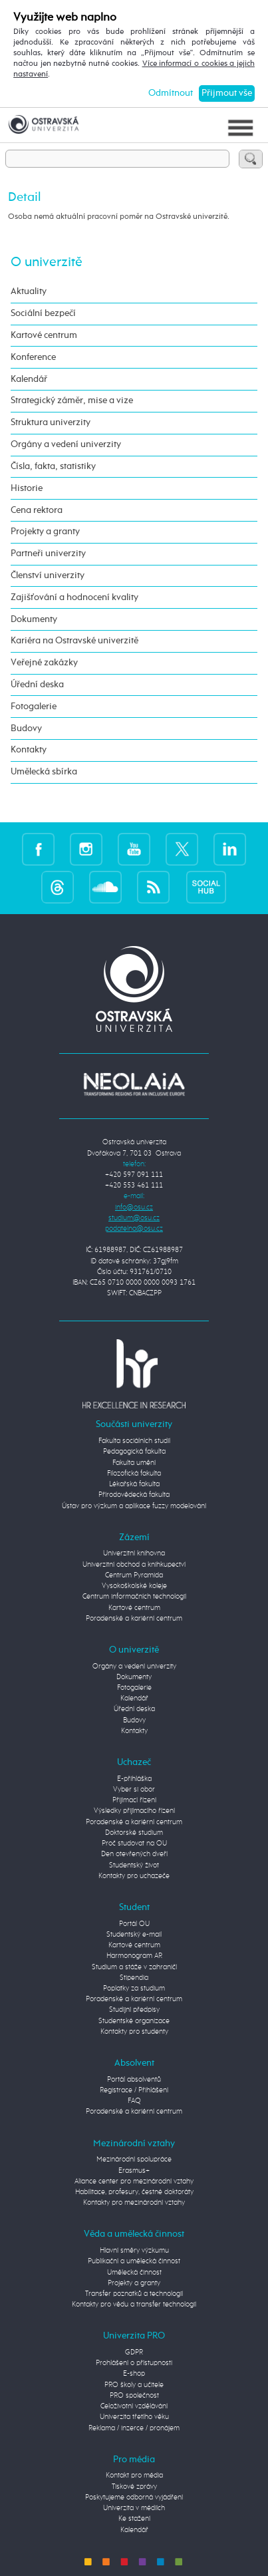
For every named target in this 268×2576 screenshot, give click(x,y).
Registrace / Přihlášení (134, 2090)
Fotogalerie (34, 706)
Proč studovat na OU (134, 1843)
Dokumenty (34, 619)
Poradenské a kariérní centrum (134, 1618)
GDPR (134, 2352)
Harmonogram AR (134, 1956)
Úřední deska (37, 684)
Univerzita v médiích (134, 2508)
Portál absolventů (134, 2079)
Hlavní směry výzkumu (134, 2250)
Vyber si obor (134, 1789)
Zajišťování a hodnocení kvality (74, 597)
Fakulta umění (134, 1463)
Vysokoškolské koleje (134, 1586)
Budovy (26, 728)
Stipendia (134, 1978)
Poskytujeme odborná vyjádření (134, 2497)
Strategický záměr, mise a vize (72, 400)
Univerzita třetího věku (134, 2417)
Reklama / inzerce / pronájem (134, 2428)
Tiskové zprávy (134, 2487)
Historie (27, 488)
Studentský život (134, 1865)
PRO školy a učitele (134, 2385)
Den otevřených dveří (134, 1854)
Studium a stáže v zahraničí (134, 1967)
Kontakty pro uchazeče (134, 1876)
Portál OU (134, 1924)
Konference (33, 357)
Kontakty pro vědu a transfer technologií (134, 2304)
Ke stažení (134, 2518)
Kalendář (29, 379)
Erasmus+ (134, 2171)
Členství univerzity (47, 575)
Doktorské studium (134, 1833)
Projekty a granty (45, 531)
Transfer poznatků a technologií (134, 2294)
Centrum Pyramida (134, 1575)
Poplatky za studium (134, 1988)
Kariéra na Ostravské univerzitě (74, 640)
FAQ (134, 2101)
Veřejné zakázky (44, 662)
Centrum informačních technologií (134, 1596)
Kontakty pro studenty (134, 2031)
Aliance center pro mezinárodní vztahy (134, 2181)
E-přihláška (134, 1779)
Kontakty (29, 749)
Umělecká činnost (134, 2272)
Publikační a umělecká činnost (134, 2261)
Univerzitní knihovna (134, 1553)
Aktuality (29, 291)
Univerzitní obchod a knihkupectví (134, 1564)
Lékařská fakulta (134, 1484)
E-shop (134, 2373)
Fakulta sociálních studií (134, 1441)
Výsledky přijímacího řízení (134, 1811)
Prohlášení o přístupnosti (134, 2363)
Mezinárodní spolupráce (134, 2159)
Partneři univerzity (48, 553)
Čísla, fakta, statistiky (53, 466)
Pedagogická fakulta (134, 1451)
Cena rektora (37, 510)
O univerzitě (46, 262)
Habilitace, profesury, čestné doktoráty (134, 2192)
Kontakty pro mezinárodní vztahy (134, 2202)
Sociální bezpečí (43, 313)
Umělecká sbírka (44, 771)
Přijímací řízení (134, 1800)
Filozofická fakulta (134, 1473)
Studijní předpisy (134, 2010)
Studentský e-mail (134, 1934)
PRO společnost (134, 2395)
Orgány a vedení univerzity (66, 444)
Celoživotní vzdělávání (134, 2406)
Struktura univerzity (50, 422)
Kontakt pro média (134, 2475)
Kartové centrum (44, 335)
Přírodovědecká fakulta (134, 1495)
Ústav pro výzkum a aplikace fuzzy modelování (134, 1506)
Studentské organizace (134, 2021)
